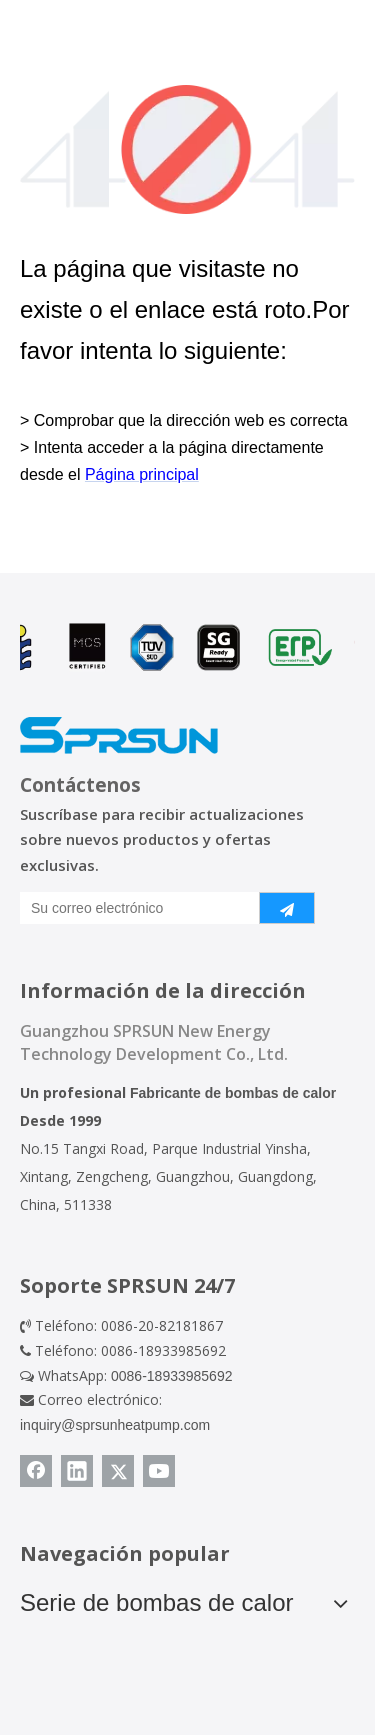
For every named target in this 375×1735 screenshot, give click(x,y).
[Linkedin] (77, 1471)
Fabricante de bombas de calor (233, 1093)
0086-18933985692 (171, 1376)
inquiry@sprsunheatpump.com (115, 1425)
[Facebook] (36, 1471)
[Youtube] (159, 1471)
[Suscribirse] (287, 908)
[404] (187, 149)
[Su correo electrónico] (135, 908)
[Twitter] (118, 1471)
